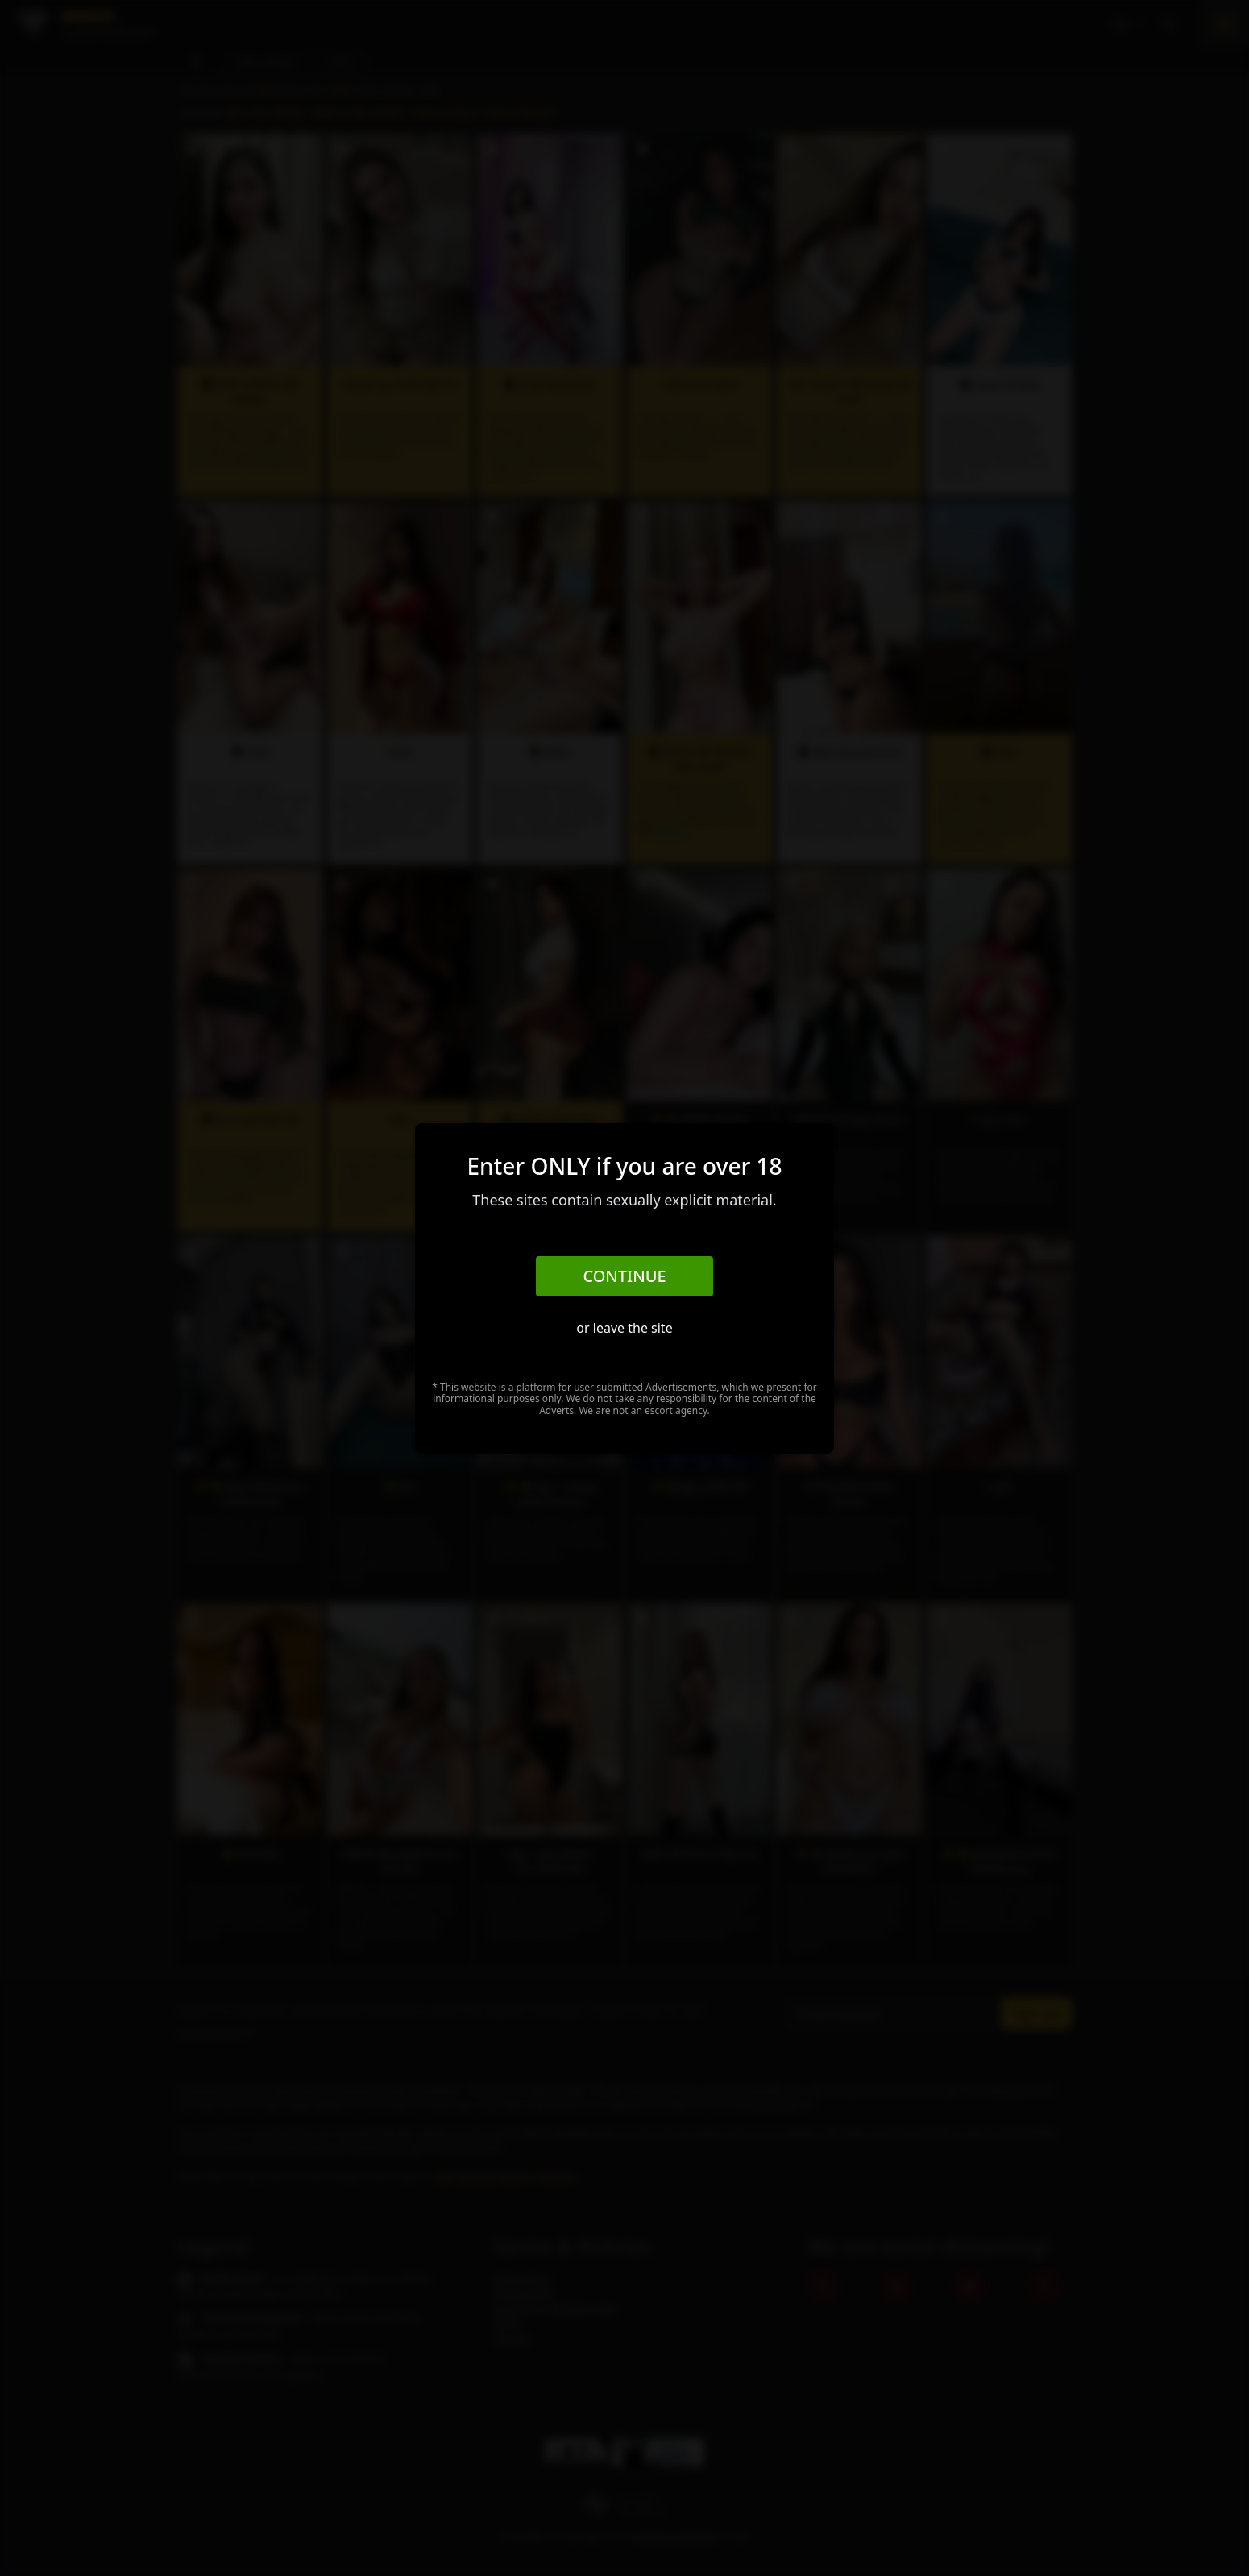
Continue (624, 1276)
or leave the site (624, 1328)
